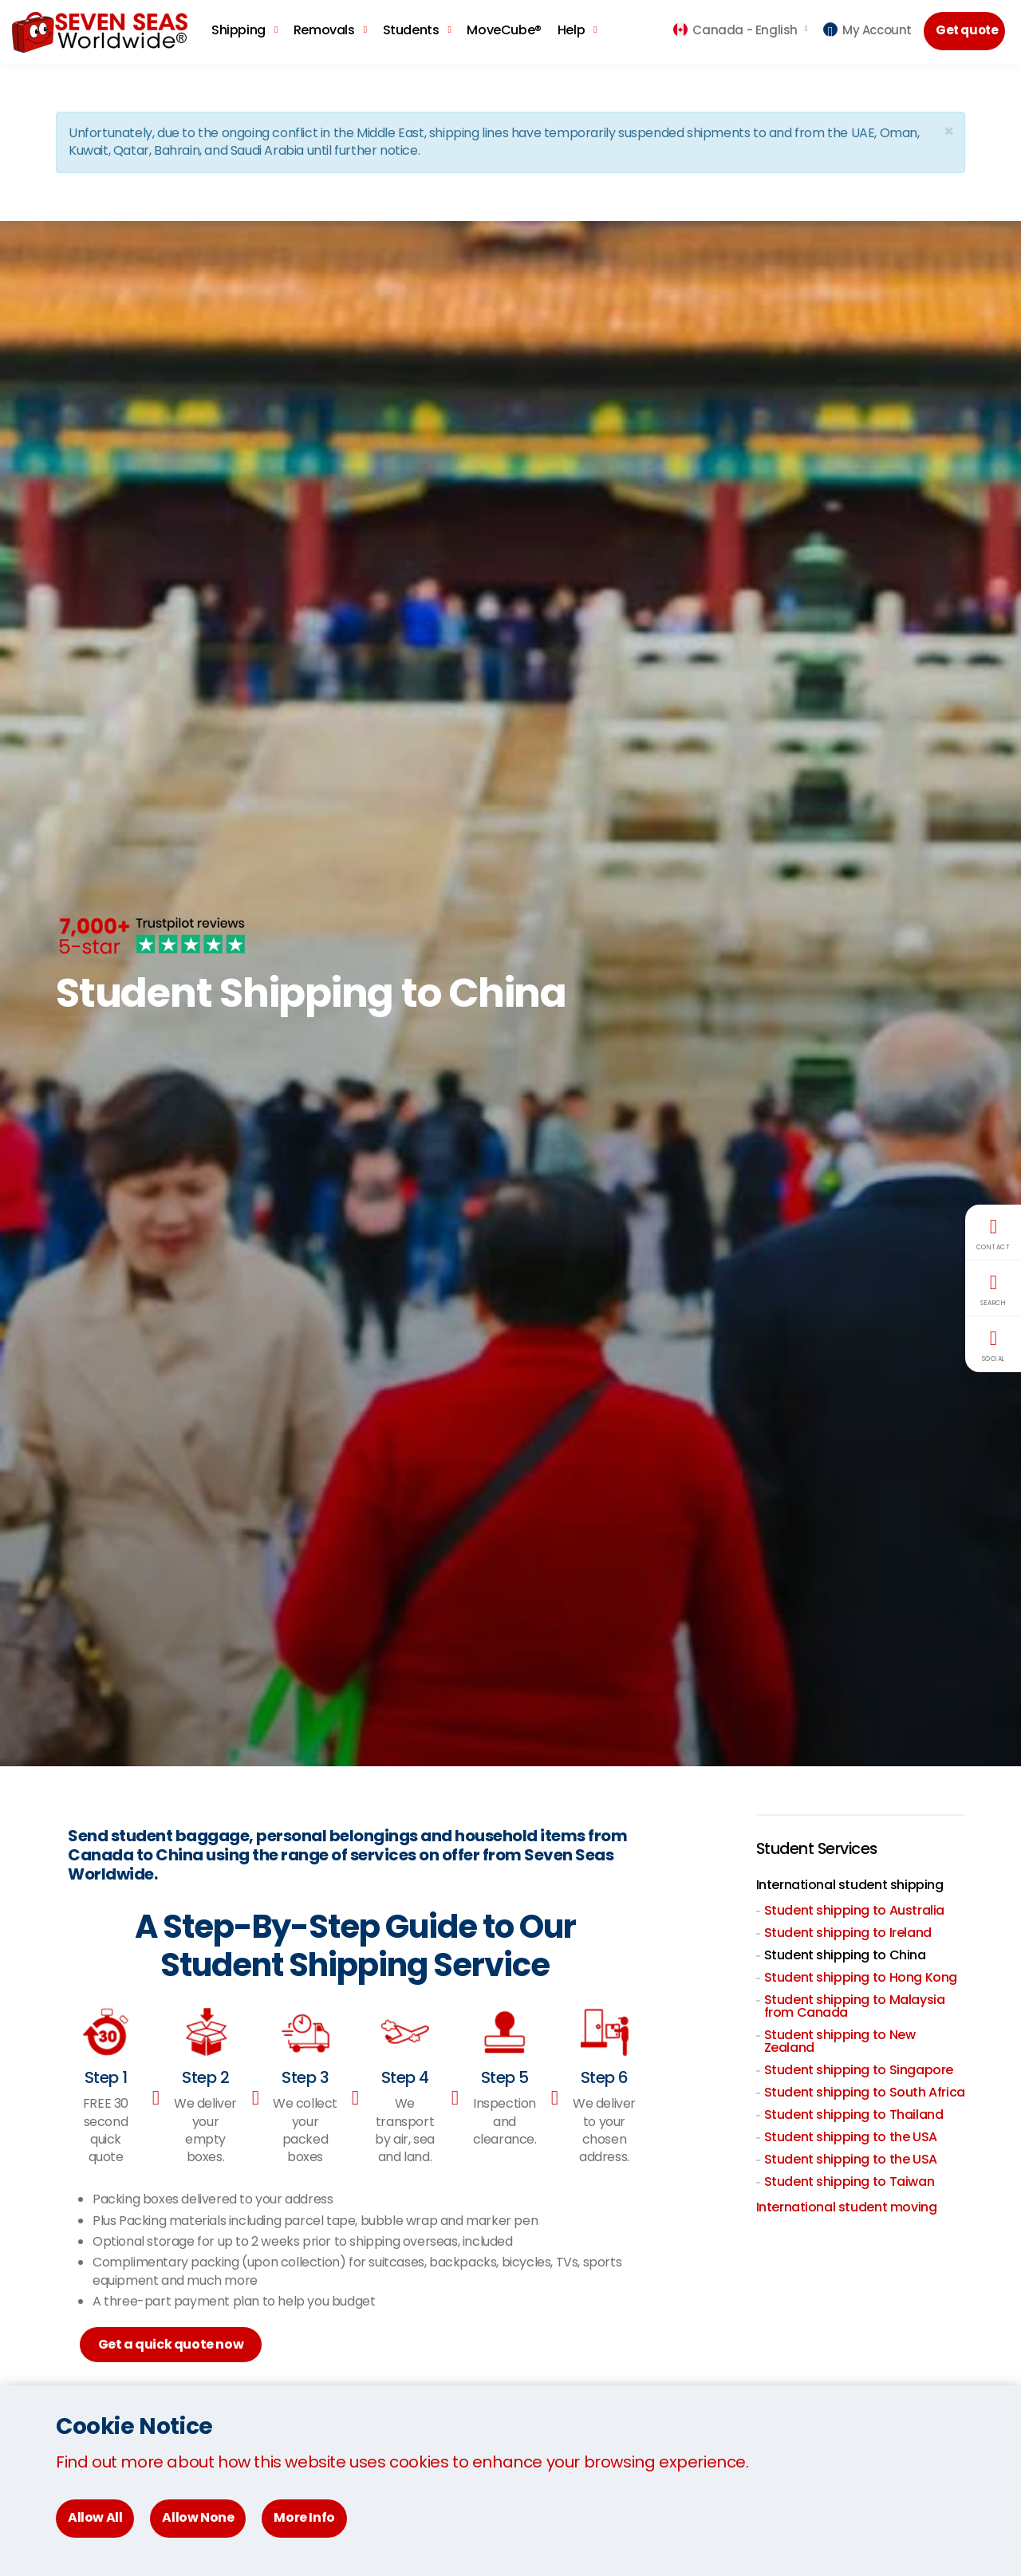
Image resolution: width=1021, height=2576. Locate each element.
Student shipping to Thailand (854, 2114)
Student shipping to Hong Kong (860, 1977)
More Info (304, 2517)
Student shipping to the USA (850, 2137)
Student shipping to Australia (854, 1910)
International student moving (846, 2207)
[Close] (948, 131)
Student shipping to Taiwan (849, 2181)
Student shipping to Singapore (858, 2070)
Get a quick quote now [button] (173, 2345)
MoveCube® (504, 30)
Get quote (968, 31)
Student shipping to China (845, 1955)
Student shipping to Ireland (848, 1932)
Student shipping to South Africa (864, 2092)
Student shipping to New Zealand (840, 2041)
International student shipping (850, 1885)
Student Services (819, 1849)
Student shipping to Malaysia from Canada (854, 2006)
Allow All (95, 2517)
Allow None (198, 2517)
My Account (867, 30)
